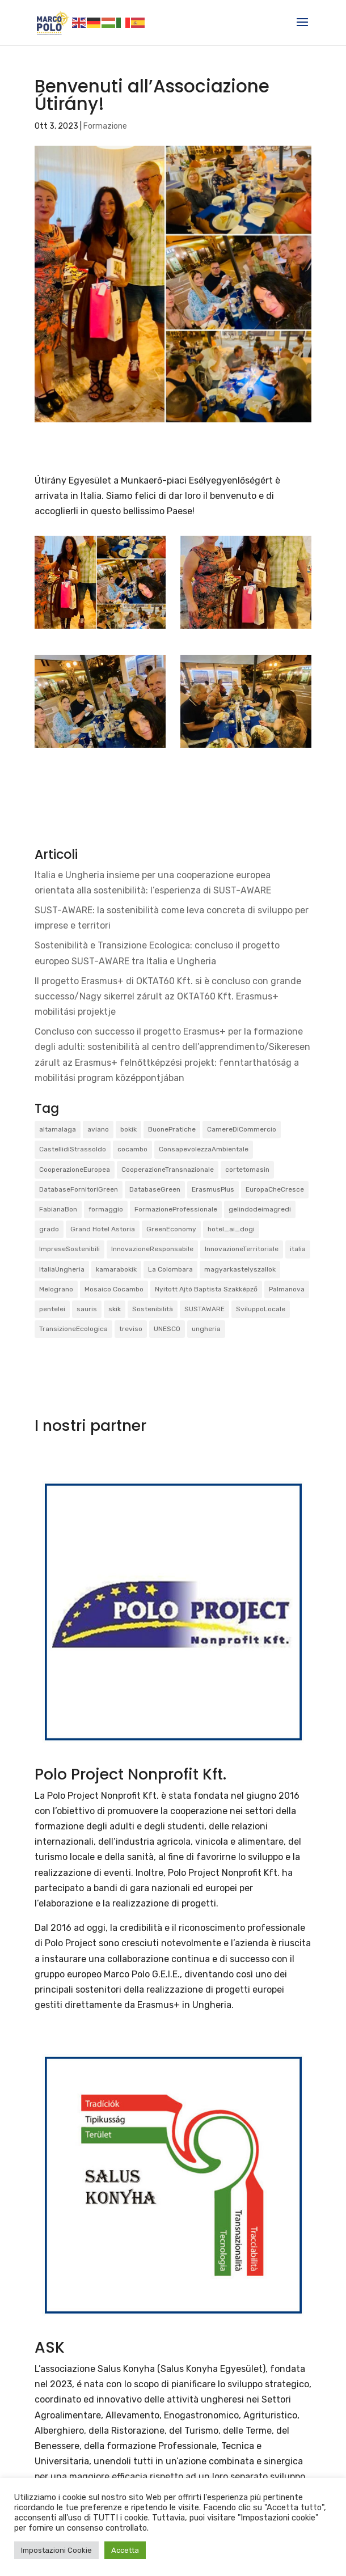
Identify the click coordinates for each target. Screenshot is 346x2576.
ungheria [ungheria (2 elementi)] (206, 1329)
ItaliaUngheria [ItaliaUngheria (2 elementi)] (62, 1269)
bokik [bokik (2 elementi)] (128, 1129)
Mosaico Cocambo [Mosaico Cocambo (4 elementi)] (114, 1289)
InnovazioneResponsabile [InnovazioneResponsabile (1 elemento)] (152, 1249)
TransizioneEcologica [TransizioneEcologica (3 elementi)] (73, 1329)
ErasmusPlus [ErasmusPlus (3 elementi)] (213, 1189)
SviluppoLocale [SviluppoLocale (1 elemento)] (260, 1309)
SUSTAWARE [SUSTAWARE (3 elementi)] (204, 1309)
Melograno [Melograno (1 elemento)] (56, 1289)
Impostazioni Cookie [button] (56, 2550)
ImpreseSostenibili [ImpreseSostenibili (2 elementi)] (69, 1249)
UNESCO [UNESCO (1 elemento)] (167, 1329)
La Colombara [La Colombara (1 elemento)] (170, 1269)
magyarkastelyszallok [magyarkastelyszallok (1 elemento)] (240, 1269)
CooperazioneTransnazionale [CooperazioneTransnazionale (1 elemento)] (167, 1169)
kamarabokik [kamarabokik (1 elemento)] (116, 1269)
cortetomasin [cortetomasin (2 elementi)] (247, 1169)
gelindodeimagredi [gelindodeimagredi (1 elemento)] (260, 1209)
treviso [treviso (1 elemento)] (130, 1329)
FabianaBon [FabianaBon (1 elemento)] (58, 1209)
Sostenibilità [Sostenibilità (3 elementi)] (152, 1309)
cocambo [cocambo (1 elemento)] (132, 1149)
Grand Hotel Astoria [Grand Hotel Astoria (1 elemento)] (102, 1229)
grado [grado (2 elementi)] (49, 1229)
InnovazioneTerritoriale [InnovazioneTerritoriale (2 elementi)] (242, 1249)
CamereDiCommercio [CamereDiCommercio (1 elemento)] (241, 1129)
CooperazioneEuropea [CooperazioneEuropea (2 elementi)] (74, 1169)
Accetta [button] (125, 2550)
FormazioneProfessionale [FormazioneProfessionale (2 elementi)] (175, 1209)
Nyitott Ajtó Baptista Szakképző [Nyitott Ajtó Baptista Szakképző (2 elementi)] (206, 1289)
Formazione (105, 126)
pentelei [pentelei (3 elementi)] (52, 1309)
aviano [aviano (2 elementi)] (98, 1129)
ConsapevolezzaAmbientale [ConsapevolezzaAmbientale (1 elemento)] (203, 1149)
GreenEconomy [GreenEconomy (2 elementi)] (171, 1229)
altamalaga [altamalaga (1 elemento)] (57, 1129)
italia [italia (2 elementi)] (298, 1249)
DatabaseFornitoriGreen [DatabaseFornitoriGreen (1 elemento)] (78, 1189)
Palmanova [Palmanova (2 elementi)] (287, 1289)
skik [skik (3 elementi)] (114, 1309)
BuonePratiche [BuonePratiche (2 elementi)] (172, 1129)
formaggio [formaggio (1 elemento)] (105, 1209)
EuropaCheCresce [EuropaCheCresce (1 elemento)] (275, 1189)
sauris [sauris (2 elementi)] (87, 1309)
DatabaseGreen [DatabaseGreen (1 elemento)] (154, 1189)
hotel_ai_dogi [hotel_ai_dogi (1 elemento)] (231, 1229)
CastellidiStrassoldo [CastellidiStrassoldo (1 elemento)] (72, 1149)
